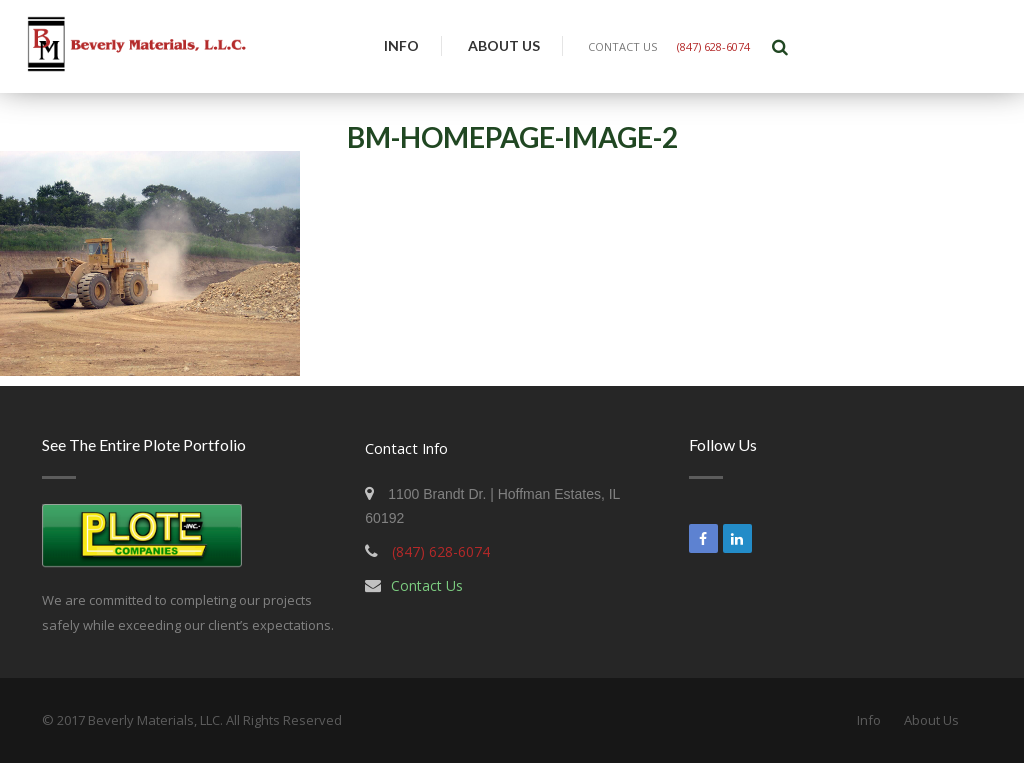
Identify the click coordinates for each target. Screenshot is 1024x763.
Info (401, 45)
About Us (504, 45)
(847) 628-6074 (713, 46)
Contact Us (427, 585)
